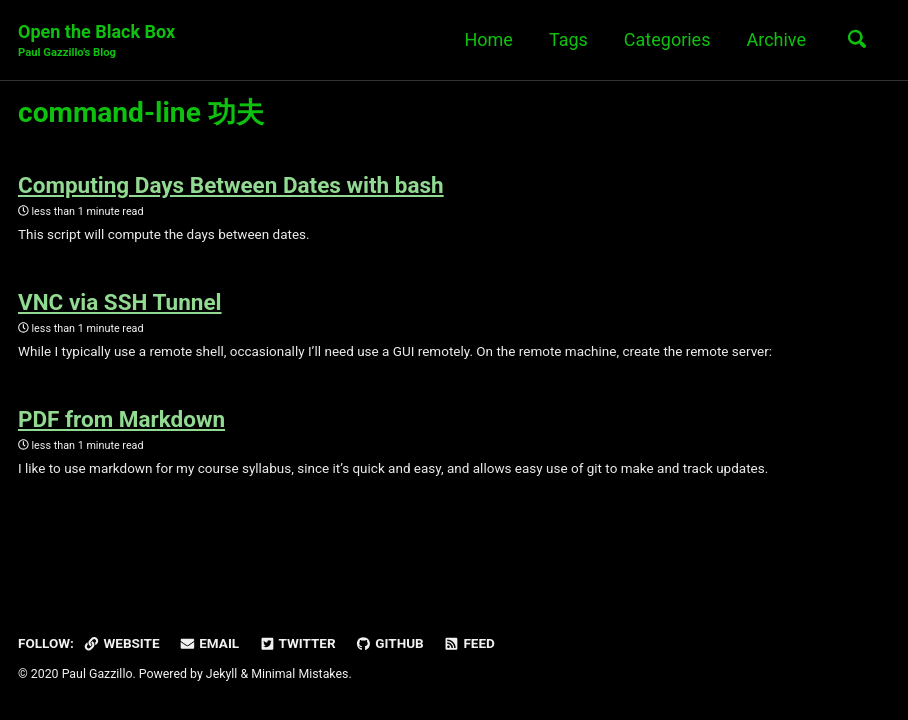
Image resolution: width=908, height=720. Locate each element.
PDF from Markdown (121, 419)
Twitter (297, 643)
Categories (667, 39)
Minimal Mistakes (299, 674)
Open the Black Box (96, 41)
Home (488, 39)
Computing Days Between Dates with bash (231, 185)
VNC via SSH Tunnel (120, 302)
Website (121, 643)
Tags (568, 39)
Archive (776, 39)
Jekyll (222, 674)
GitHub (389, 643)
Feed (469, 643)
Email (209, 643)
